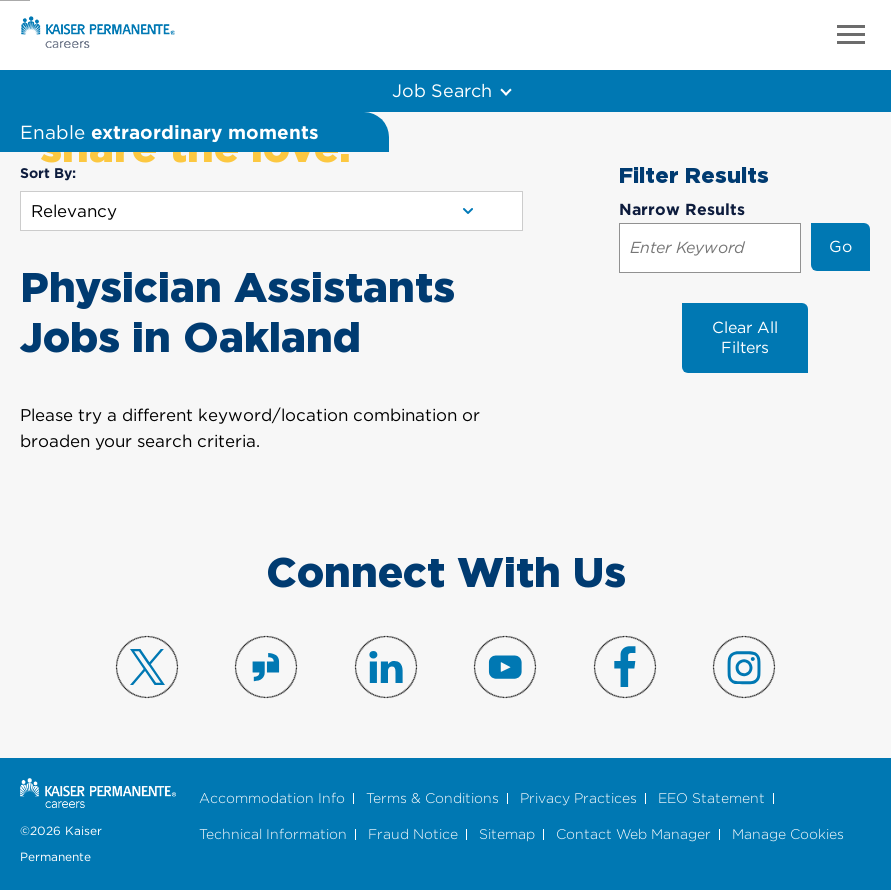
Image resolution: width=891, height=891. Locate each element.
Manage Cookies (788, 834)
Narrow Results (682, 209)
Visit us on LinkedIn (386, 667)
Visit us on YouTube (505, 667)
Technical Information (273, 834)
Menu (851, 34)
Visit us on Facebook (625, 667)
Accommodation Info (272, 798)
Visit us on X (147, 667)
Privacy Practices (578, 798)
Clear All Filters (745, 337)
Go (840, 246)
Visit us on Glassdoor (266, 667)
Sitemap (507, 834)
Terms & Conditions (432, 798)
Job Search (441, 90)
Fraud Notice (413, 834)
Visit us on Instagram (744, 667)
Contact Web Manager (633, 834)
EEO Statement (711, 798)
